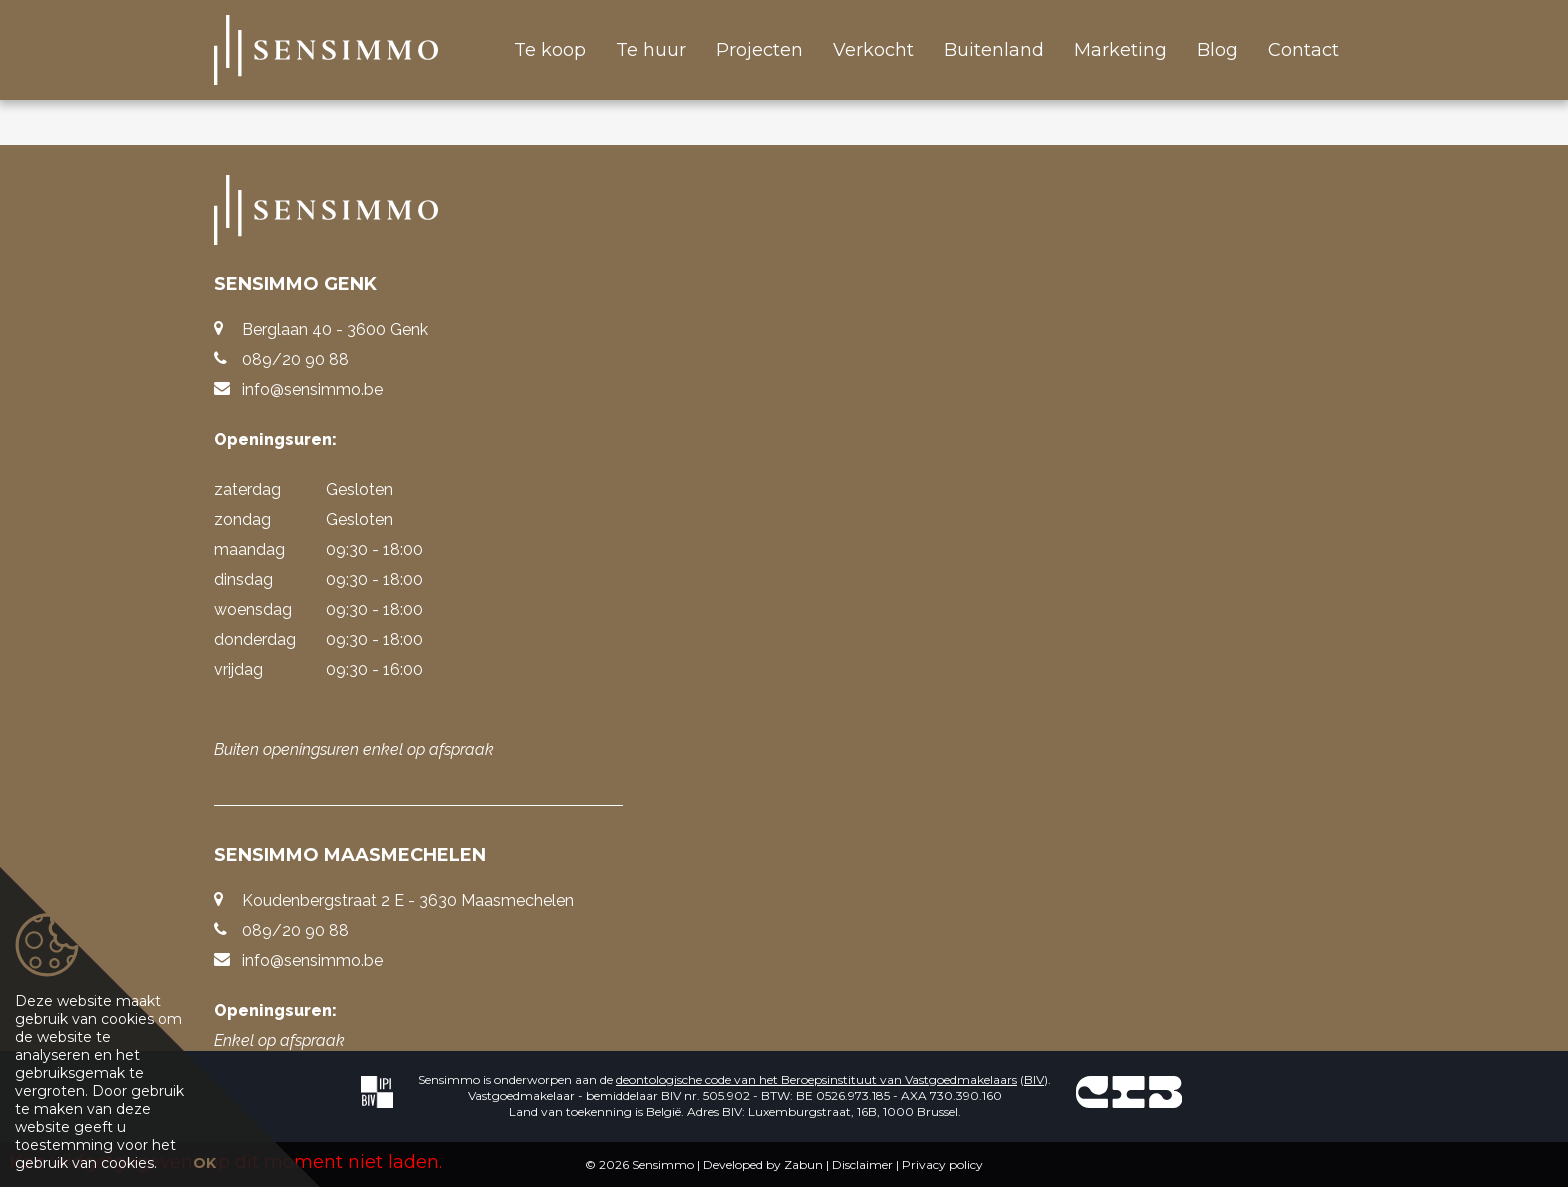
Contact (1303, 50)
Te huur (651, 50)
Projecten (759, 50)
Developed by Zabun (763, 1164)
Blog (1217, 50)
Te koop (550, 50)
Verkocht (873, 50)
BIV (1034, 1079)
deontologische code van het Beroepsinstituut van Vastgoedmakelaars (816, 1079)
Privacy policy (942, 1164)
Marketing (1120, 50)
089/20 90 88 (295, 359)
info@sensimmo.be (312, 389)
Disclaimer (862, 1164)
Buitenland (994, 50)
